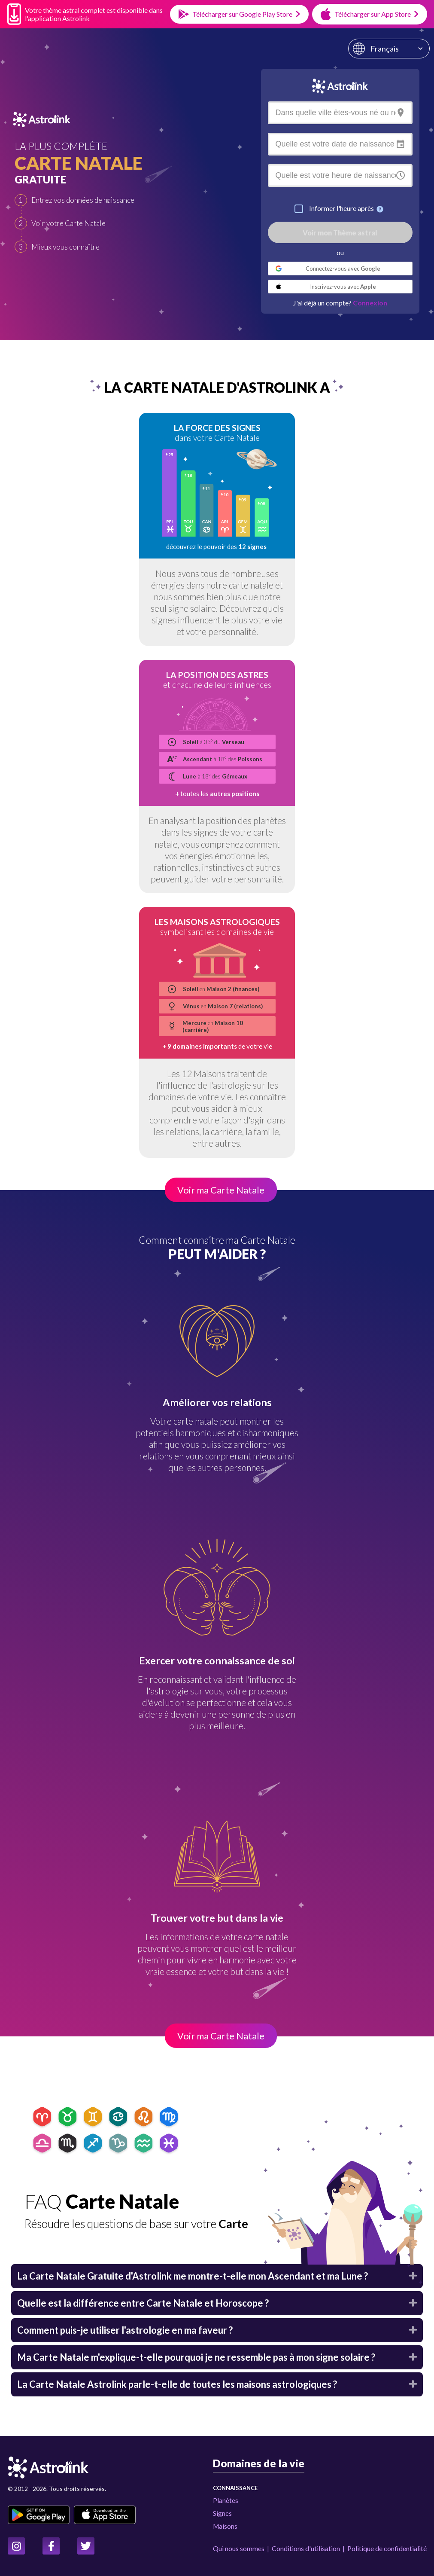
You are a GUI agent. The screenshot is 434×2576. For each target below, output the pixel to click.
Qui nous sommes (238, 2548)
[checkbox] (298, 208)
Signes (222, 2513)
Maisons (225, 2526)
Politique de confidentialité (387, 2548)
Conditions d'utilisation (306, 2548)
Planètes (225, 2500)
